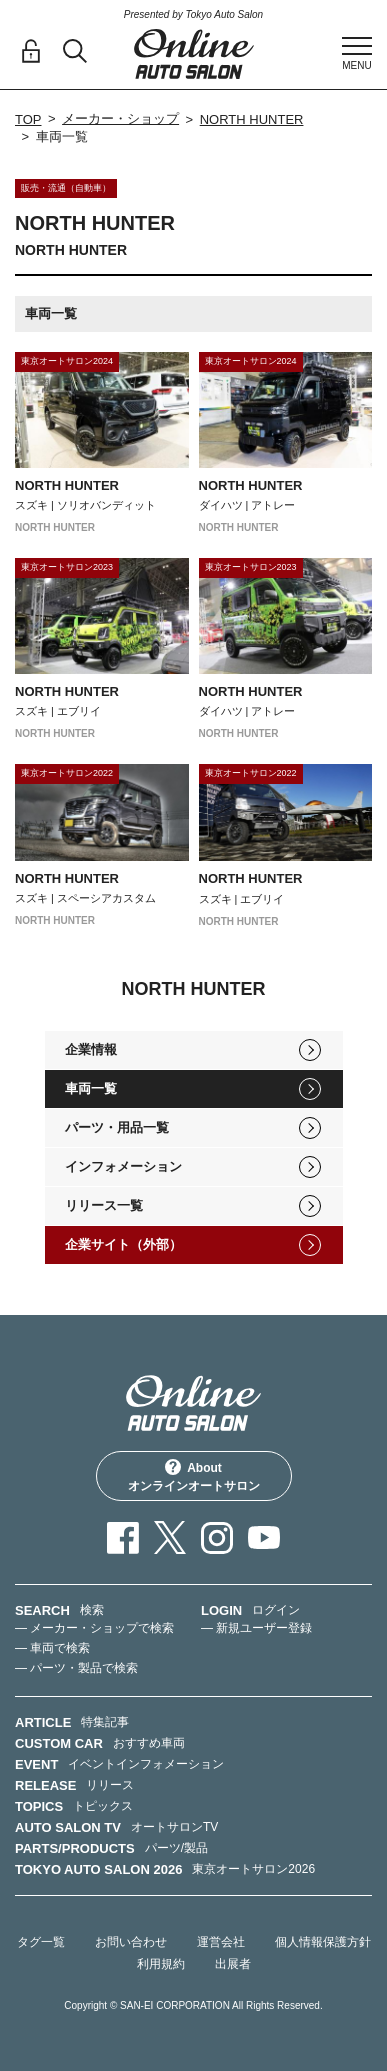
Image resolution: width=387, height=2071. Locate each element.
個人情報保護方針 (323, 1942)
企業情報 (91, 1049)
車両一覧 (91, 1088)
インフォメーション (123, 1166)
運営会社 (221, 1942)
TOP (28, 119)
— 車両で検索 (52, 1648)
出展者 (233, 1964)
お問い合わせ (131, 1942)
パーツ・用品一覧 (117, 1127)
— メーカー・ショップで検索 (94, 1628)
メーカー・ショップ (120, 118)
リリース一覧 (104, 1205)
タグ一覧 (41, 1942)
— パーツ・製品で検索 (76, 1668)
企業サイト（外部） (123, 1244)
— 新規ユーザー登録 (256, 1628)
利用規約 (161, 1964)
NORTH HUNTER (252, 119)
